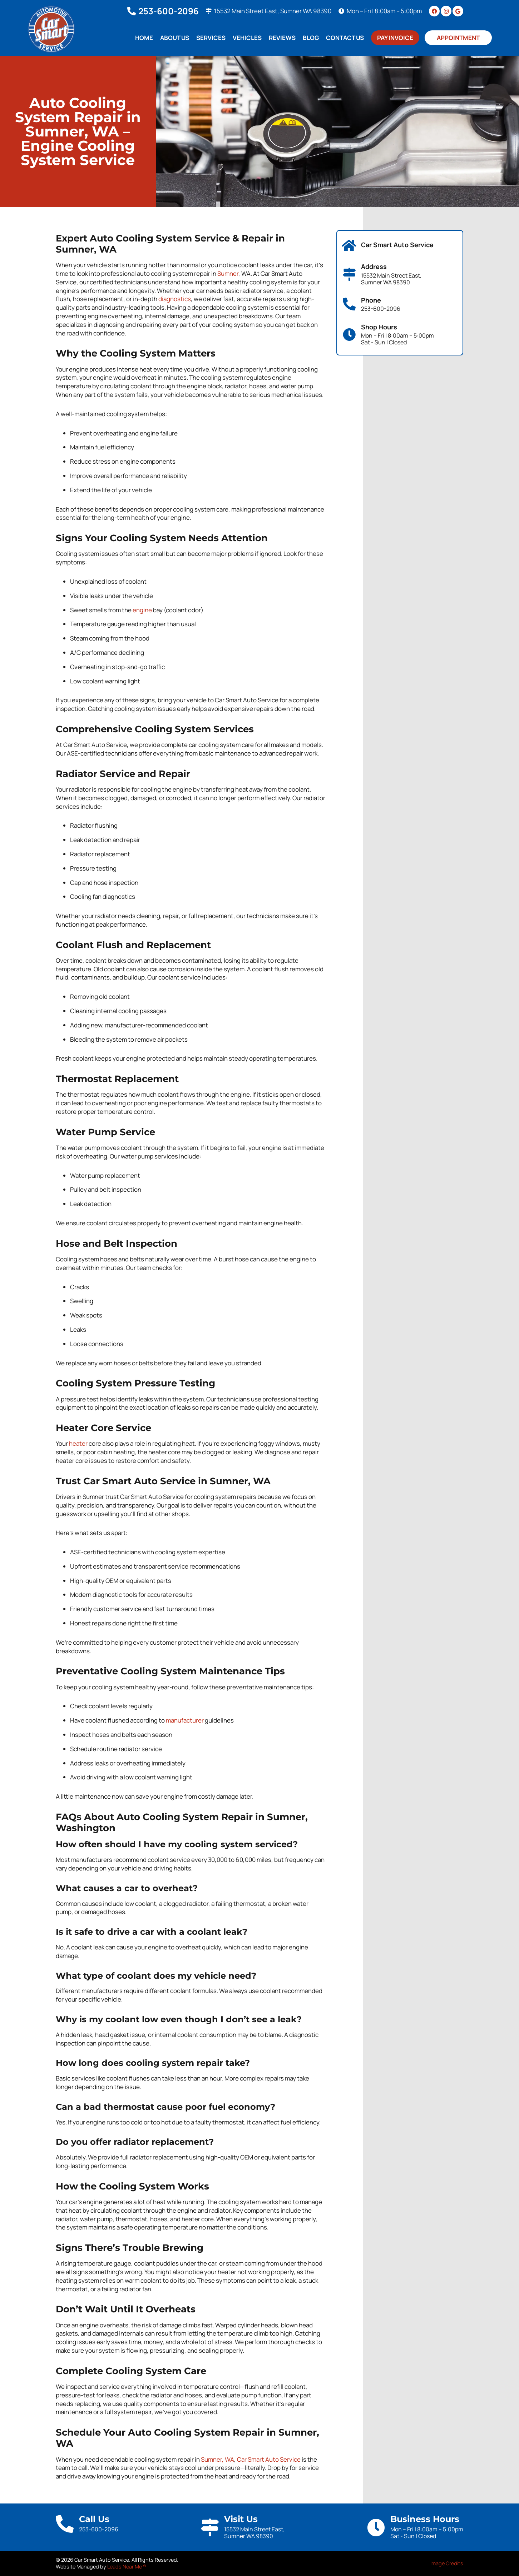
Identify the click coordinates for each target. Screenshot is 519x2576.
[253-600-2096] (131, 11)
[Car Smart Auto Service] (349, 245)
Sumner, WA (217, 2459)
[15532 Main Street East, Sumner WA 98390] (209, 11)
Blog (311, 38)
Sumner (227, 273)
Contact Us (345, 38)
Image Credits (446, 2563)
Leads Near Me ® (126, 2566)
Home (144, 38)
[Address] (349, 274)
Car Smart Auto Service (269, 2459)
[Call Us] (65, 2524)
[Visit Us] (210, 2527)
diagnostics (174, 299)
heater (78, 1443)
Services (211, 38)
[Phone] (349, 304)
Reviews (282, 38)
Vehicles (247, 38)
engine (142, 610)
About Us (174, 38)
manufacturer (185, 1720)
